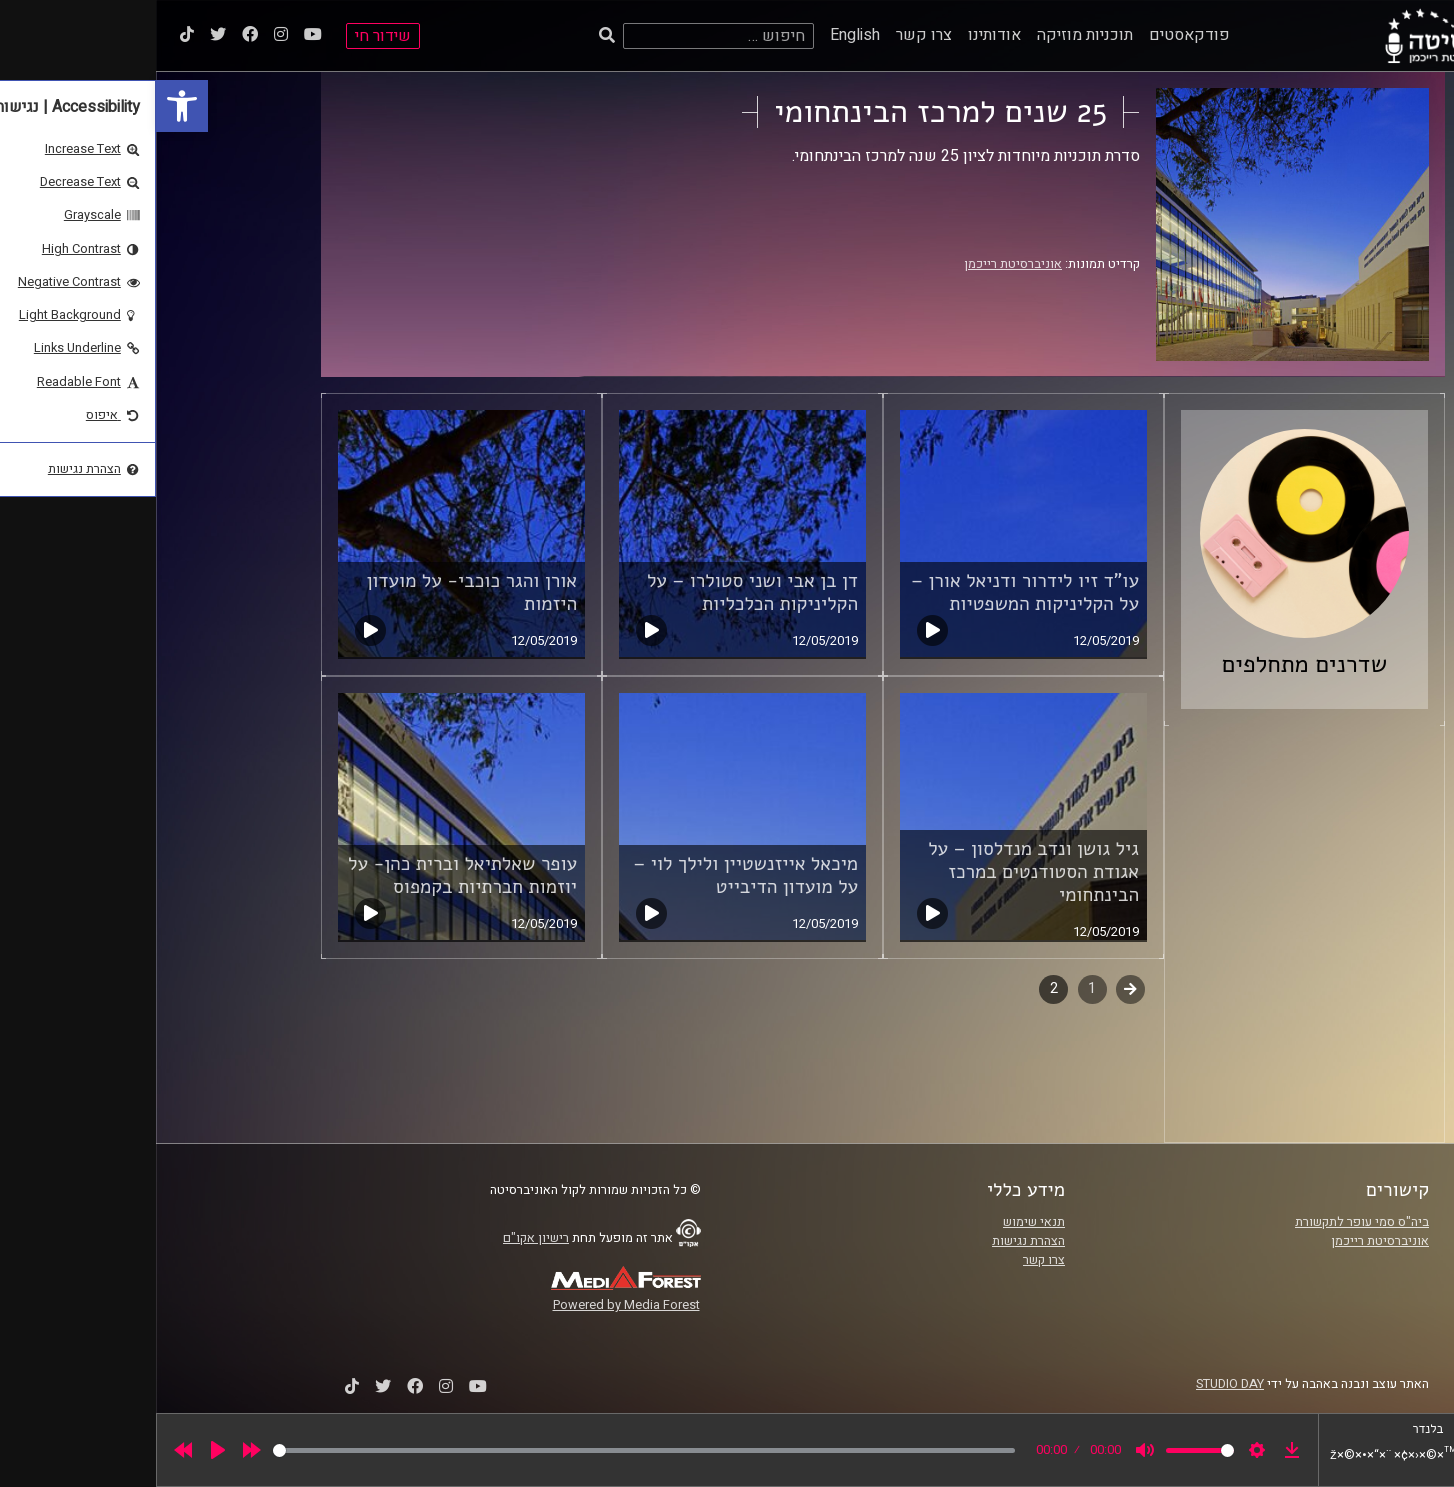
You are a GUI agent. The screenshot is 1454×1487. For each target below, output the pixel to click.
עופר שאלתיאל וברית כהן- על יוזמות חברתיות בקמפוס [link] (306, 875)
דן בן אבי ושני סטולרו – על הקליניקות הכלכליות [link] (596, 592)
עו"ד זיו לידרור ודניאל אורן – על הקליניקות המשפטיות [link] (869, 592)
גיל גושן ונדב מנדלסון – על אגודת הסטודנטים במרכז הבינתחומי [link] (877, 872)
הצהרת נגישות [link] (872, 1241)
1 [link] (936, 988)
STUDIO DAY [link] (1074, 1384)
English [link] (699, 35)
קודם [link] (974, 988)
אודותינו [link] (838, 35)
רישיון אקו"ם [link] (380, 1238)
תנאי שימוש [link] (878, 1222)
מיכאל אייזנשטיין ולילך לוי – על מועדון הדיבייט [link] (589, 875)
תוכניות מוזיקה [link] (929, 35)
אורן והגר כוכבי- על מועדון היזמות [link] (315, 592)
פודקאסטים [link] (1033, 35)
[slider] (488, 1450)
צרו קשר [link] (768, 35)
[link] (26, 106)
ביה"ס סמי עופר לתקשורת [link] (1206, 1222)
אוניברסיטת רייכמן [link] (857, 264)
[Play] (62, 1450)
